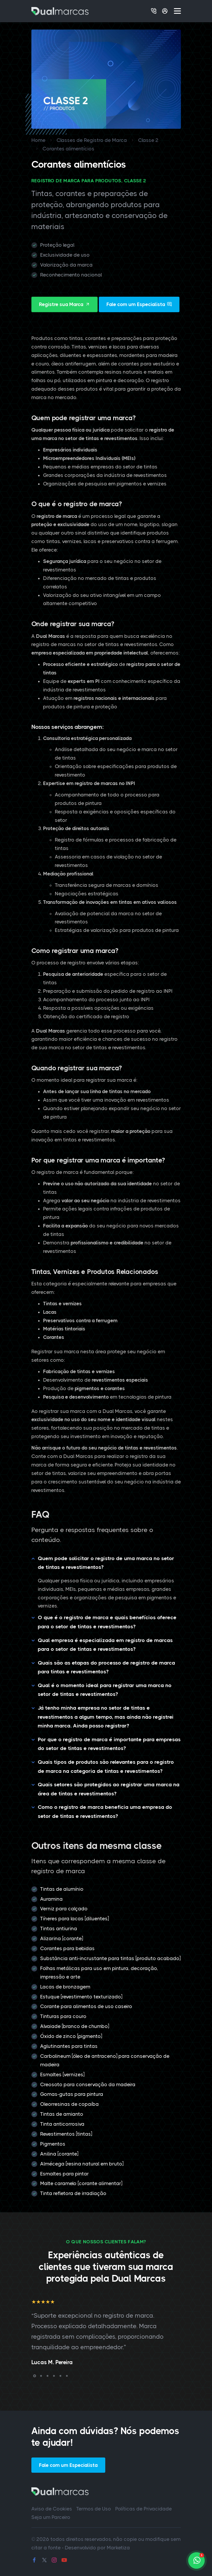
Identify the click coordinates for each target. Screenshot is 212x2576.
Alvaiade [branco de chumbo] (74, 2026)
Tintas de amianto (61, 2114)
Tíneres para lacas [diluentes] (74, 1918)
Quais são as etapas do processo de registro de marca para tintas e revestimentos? (106, 1667)
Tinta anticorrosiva (62, 2124)
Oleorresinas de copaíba (69, 2104)
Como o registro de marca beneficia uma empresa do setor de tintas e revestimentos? (105, 1811)
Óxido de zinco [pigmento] (71, 2036)
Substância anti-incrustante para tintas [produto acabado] (110, 1958)
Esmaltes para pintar (64, 2174)
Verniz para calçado (64, 1909)
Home (38, 140)
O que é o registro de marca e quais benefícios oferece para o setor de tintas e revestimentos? (107, 1622)
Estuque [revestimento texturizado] (81, 1997)
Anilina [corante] (59, 2154)
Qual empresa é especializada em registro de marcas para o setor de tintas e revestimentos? (105, 1644)
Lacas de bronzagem (65, 1987)
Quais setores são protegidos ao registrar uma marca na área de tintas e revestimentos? (108, 1789)
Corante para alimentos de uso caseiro (86, 2006)
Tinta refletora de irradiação (73, 2193)
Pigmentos (52, 2144)
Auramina (51, 1899)
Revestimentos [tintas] (66, 2134)
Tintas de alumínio (62, 1889)
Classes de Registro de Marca (92, 140)
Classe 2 (148, 140)
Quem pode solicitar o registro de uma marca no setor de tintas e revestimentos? (106, 1562)
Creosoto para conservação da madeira (87, 2084)
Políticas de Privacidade (143, 2509)
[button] (34, 2375)
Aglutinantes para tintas (69, 2046)
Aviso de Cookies (51, 2509)
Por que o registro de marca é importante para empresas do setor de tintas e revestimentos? (109, 1744)
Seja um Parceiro (50, 2517)
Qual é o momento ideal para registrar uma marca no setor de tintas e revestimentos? (105, 1689)
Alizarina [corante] (61, 1938)
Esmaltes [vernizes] (62, 2074)
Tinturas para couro (63, 2016)
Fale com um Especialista (139, 304)
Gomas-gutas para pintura (71, 2094)
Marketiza (118, 2548)
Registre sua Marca (64, 304)
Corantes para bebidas (67, 1948)
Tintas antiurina (58, 1928)
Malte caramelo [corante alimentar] (81, 2183)
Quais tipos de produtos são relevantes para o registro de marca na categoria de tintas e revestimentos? (106, 1766)
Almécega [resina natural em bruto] (81, 2164)
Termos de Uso (93, 2509)
